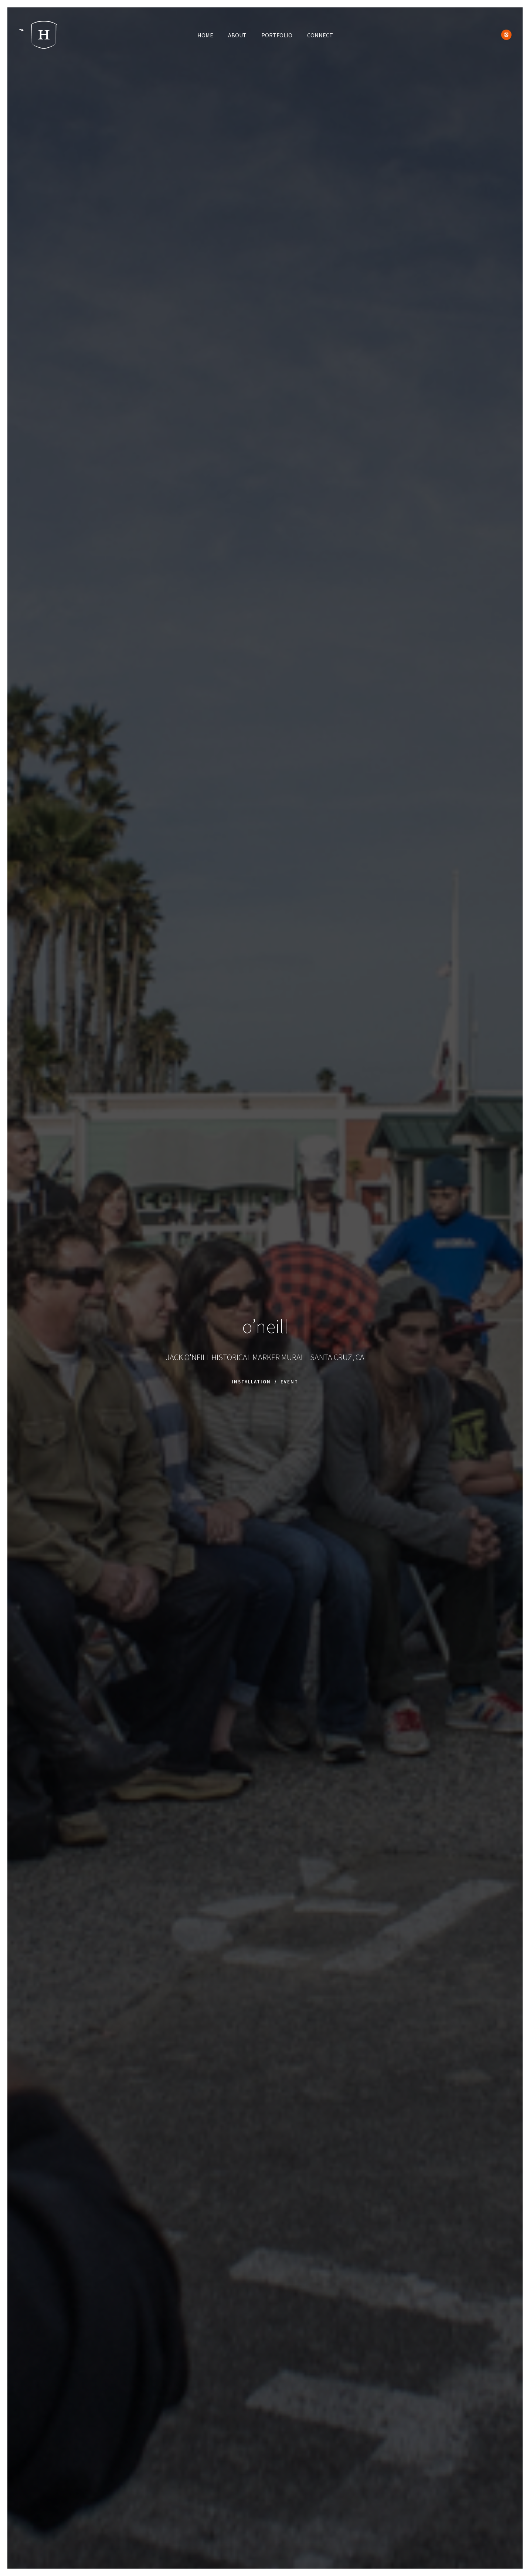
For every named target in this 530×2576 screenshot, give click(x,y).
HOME (205, 35)
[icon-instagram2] (506, 35)
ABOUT (237, 35)
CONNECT (320, 35)
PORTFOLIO (276, 35)
